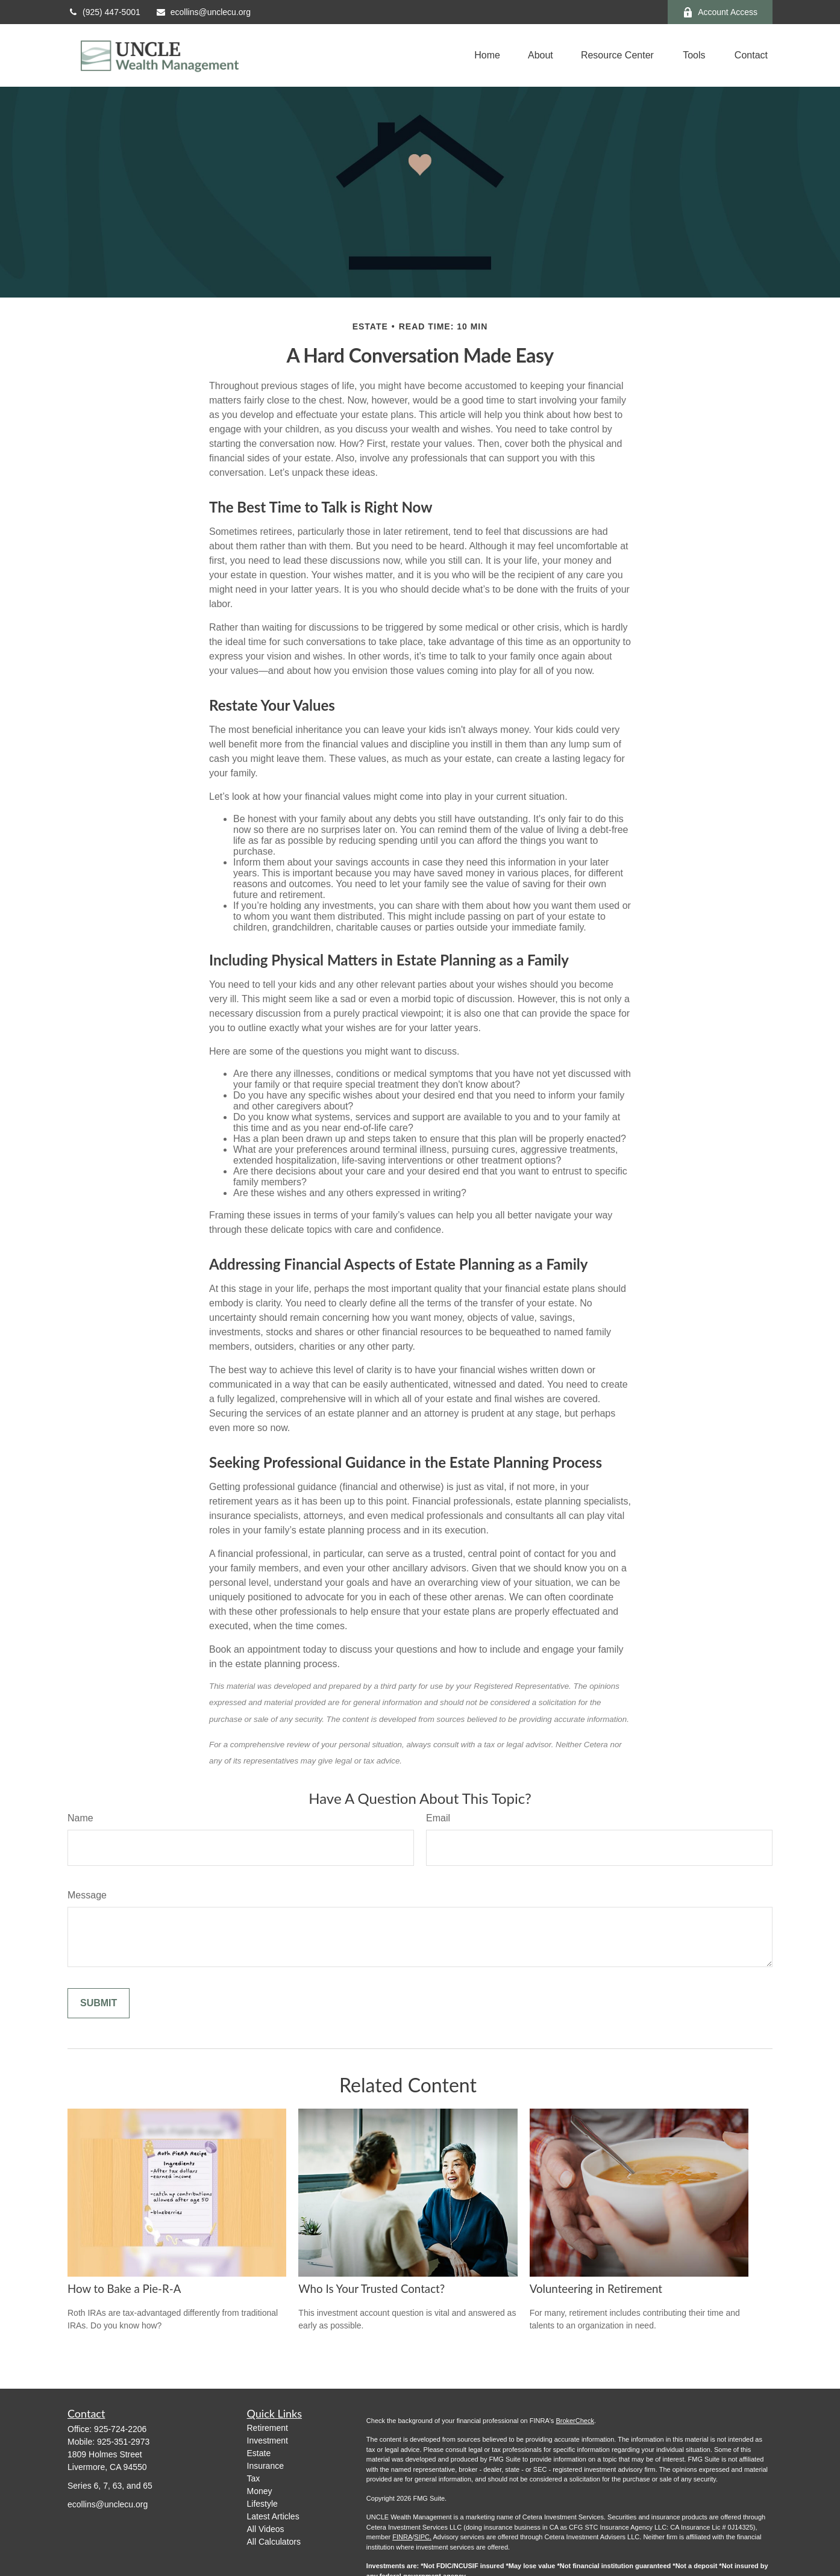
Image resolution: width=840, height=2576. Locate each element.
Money (259, 2491)
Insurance (265, 2466)
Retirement (267, 2428)
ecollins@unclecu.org (203, 12)
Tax (253, 2478)
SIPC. (422, 2536)
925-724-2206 (120, 2429)
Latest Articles (273, 2516)
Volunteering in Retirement (596, 2288)
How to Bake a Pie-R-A (124, 2288)
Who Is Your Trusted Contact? (371, 2288)
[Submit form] (98, 2003)
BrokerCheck (575, 2420)
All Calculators (274, 2541)
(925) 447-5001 (103, 12)
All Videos (265, 2529)
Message (87, 1895)
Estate (259, 2453)
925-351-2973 (123, 2442)
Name (80, 1818)
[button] (487, 55)
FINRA (402, 2536)
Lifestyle (262, 2504)
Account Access (720, 12)
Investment (267, 2440)
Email (438, 1818)
